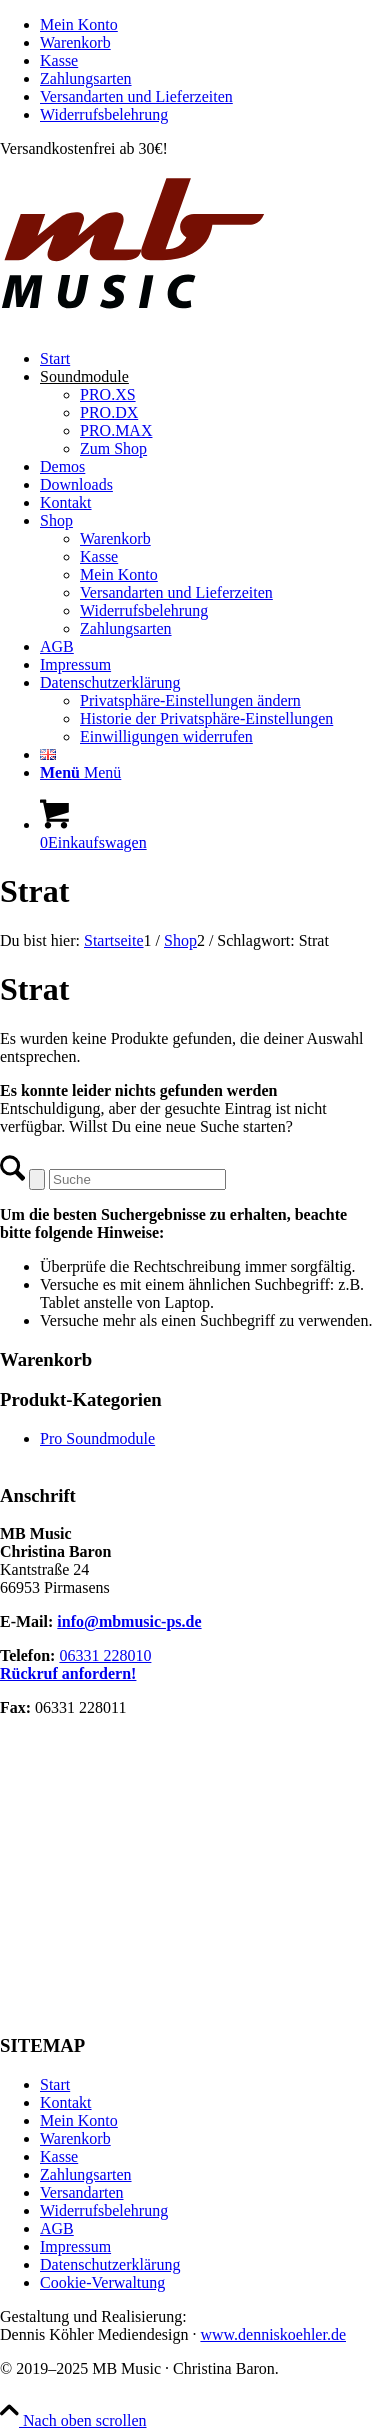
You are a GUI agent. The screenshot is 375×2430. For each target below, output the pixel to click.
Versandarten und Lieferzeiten (136, 96)
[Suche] (137, 1179)
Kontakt (66, 2102)
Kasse (59, 60)
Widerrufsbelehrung (104, 114)
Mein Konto (79, 24)
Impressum (75, 2246)
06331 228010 (105, 1655)
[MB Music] (187, 324)
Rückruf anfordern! (68, 1673)
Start (55, 2084)
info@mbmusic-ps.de (129, 1621)
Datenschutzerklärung (110, 2264)
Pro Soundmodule (97, 1438)
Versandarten (82, 2192)
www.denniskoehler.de (273, 2334)
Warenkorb (75, 42)
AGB (57, 2228)
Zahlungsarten (86, 78)
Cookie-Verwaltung (102, 2282)
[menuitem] (207, 25)
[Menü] (80, 772)
